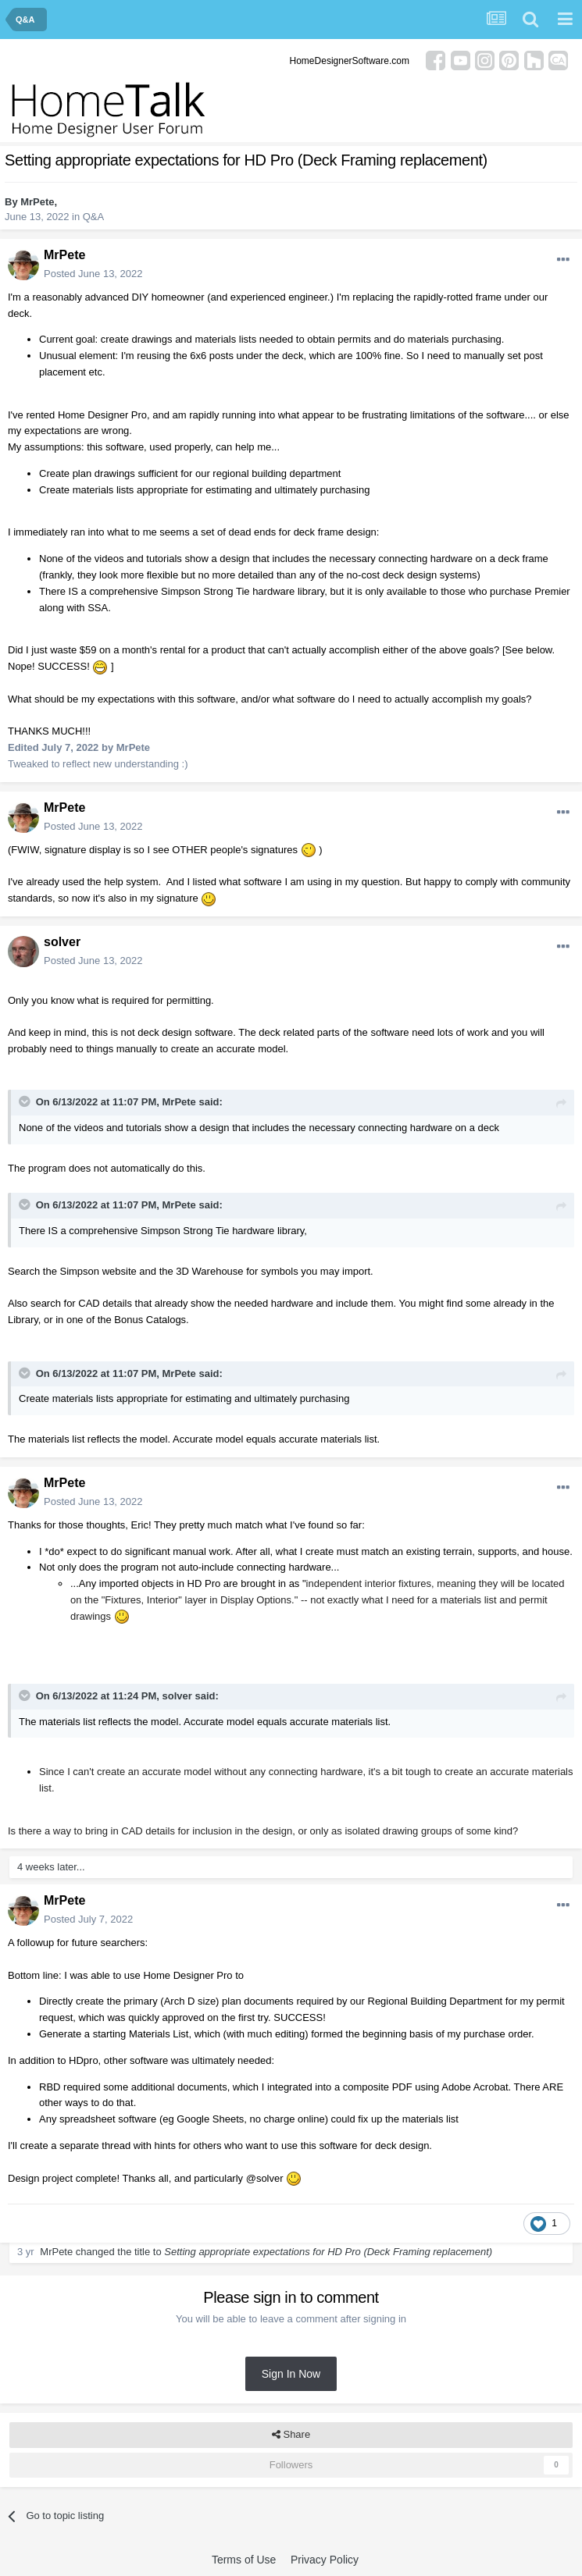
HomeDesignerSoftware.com (349, 60)
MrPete (37, 202)
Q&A (93, 216)
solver (62, 941)
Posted (93, 273)
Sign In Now (291, 2374)
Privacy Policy (325, 2559)
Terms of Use (244, 2559)
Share (291, 2434)
